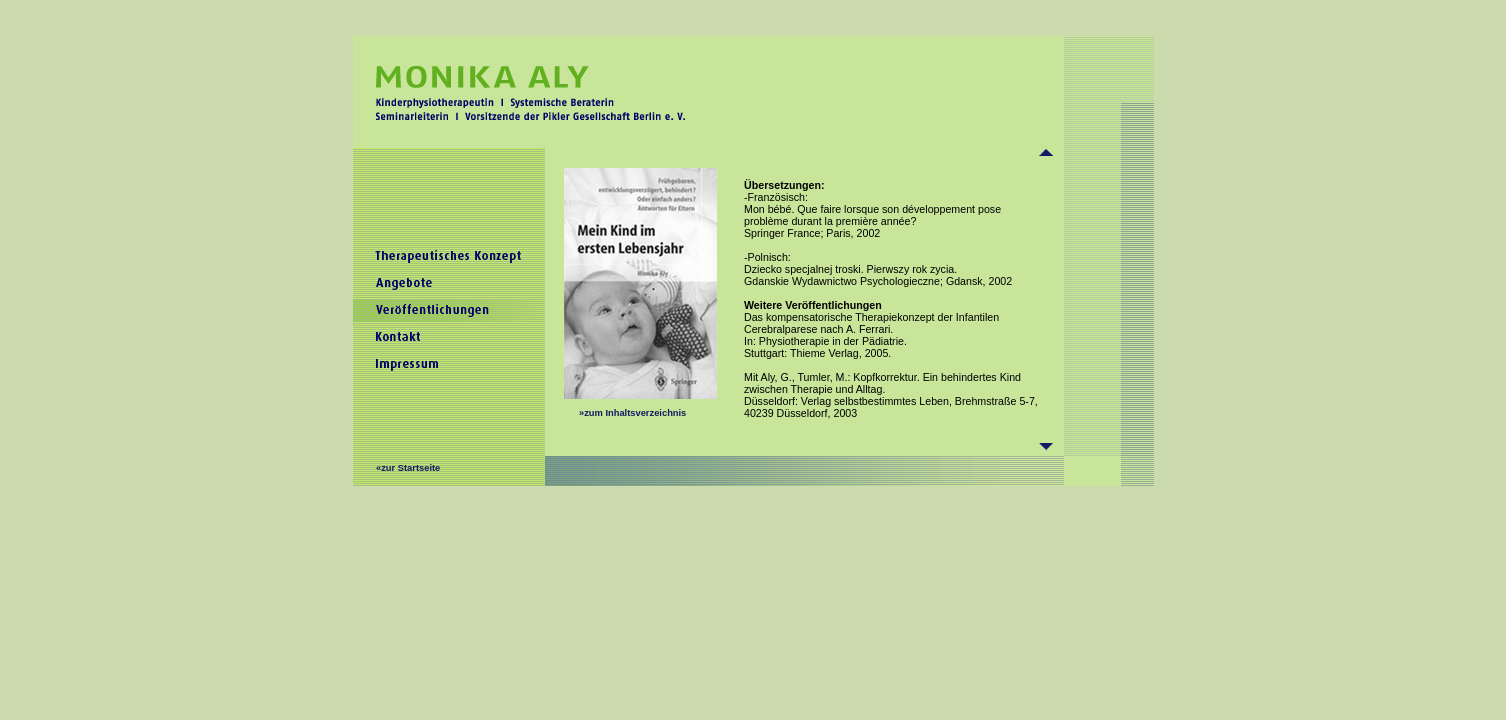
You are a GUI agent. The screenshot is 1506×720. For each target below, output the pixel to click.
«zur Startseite (408, 468)
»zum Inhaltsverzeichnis (632, 413)
